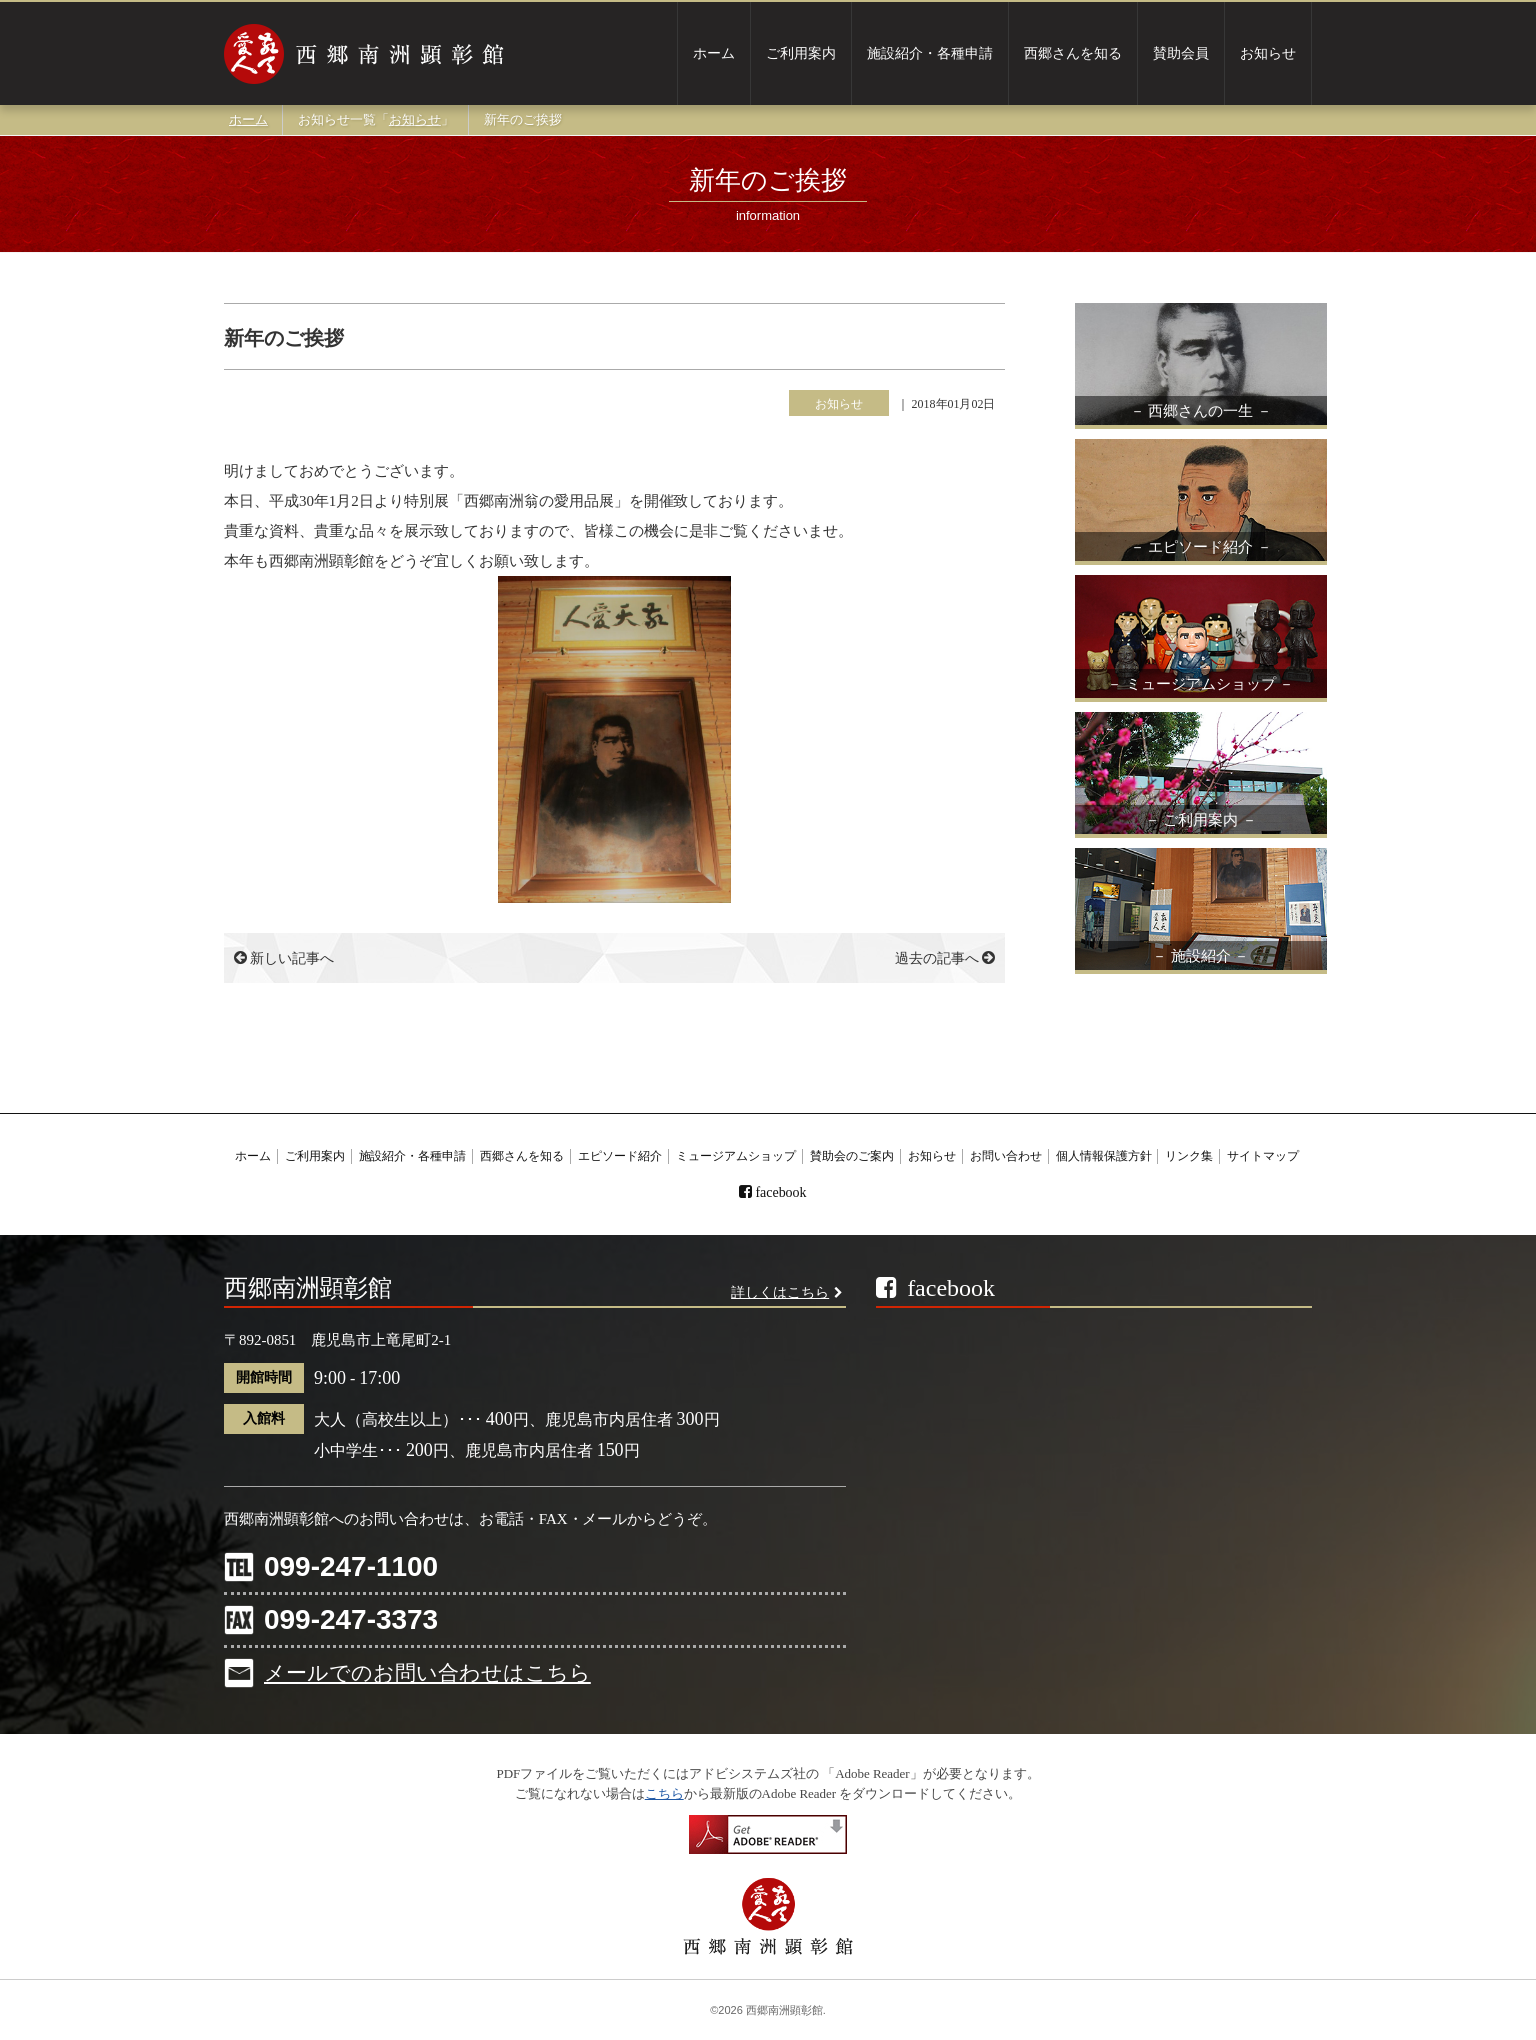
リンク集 (1189, 1156)
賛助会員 (1181, 53)
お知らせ (1268, 53)
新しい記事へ (284, 958)
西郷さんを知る (1073, 53)
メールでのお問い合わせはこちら (427, 1673)
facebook (780, 1192)
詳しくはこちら (780, 1292)
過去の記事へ (945, 958)
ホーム (714, 53)
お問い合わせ (1006, 1156)
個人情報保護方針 (1104, 1156)
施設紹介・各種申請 (930, 53)
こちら (664, 1793)
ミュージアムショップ (736, 1156)
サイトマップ (1263, 1156)
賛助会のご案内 (852, 1156)
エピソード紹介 (620, 1156)
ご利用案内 (801, 53)
